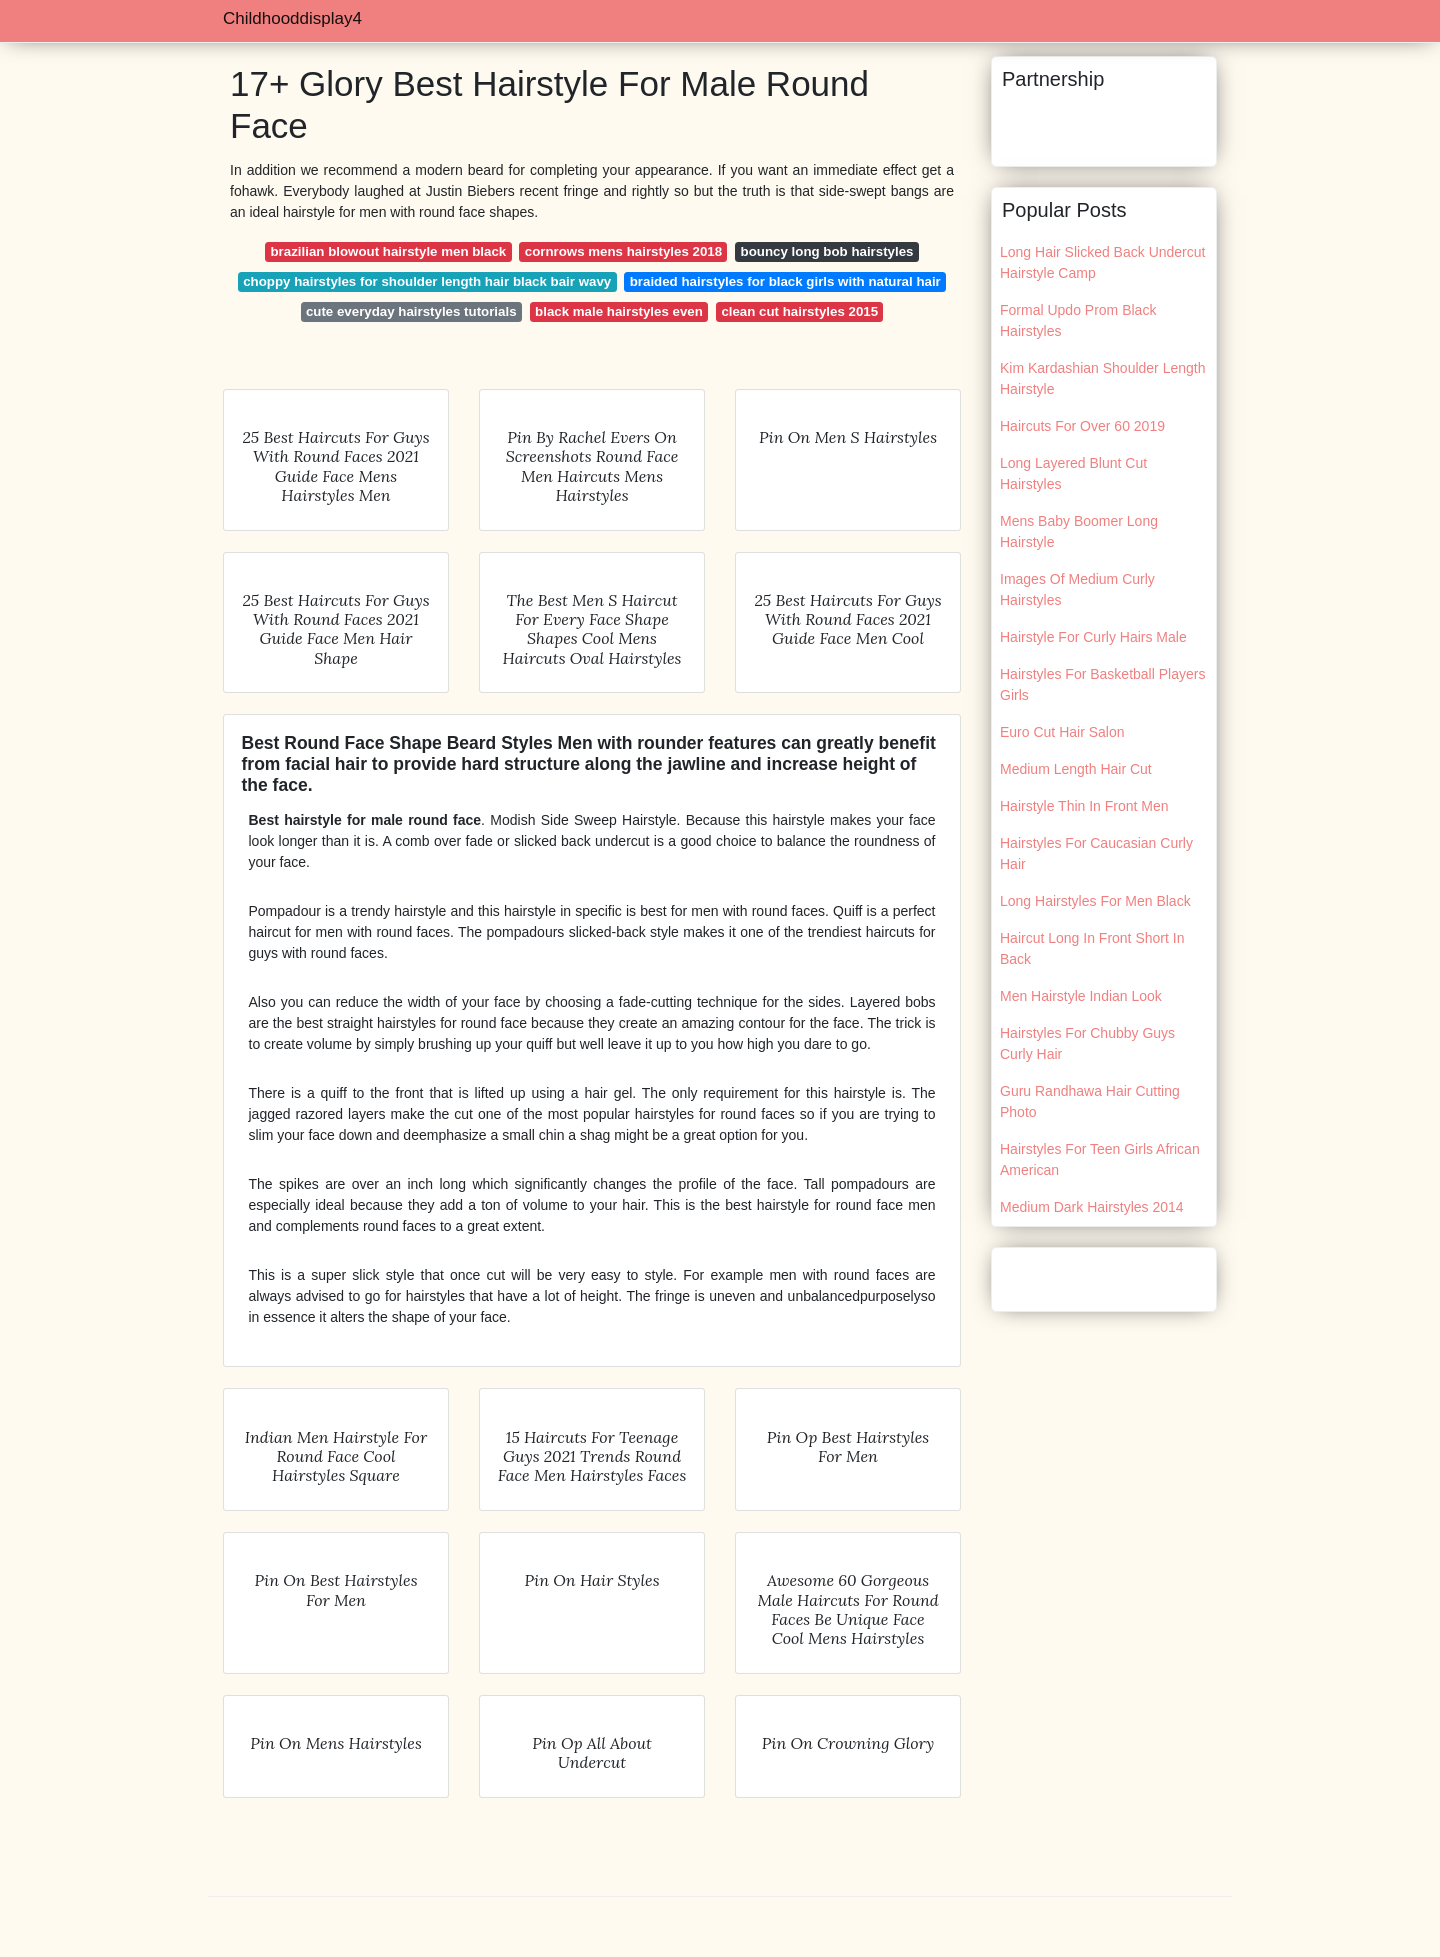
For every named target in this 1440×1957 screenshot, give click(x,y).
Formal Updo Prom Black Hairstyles (1078, 320)
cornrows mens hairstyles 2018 (623, 251)
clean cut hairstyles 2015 (799, 311)
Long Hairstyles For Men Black (1095, 901)
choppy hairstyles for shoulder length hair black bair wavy (427, 281)
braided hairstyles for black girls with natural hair (785, 281)
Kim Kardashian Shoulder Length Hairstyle (1102, 378)
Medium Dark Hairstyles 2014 (1092, 1207)
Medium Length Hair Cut (1076, 769)
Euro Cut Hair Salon (1062, 732)
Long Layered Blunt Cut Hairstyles (1073, 473)
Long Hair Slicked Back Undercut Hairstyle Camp (1102, 262)
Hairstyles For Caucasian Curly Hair (1096, 853)
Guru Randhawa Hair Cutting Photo (1090, 1101)
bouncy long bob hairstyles (827, 251)
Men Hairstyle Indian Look (1081, 996)
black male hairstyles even (619, 311)
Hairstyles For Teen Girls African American (1100, 1159)
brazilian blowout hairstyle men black (389, 251)
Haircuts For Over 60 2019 (1082, 426)
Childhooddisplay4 (292, 18)
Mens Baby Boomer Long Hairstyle (1079, 531)
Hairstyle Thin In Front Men (1084, 806)
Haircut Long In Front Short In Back (1092, 948)
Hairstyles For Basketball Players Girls (1102, 684)
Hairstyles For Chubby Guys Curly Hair (1087, 1043)
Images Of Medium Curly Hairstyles (1077, 589)
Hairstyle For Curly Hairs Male (1093, 637)
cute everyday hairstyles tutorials (411, 311)
